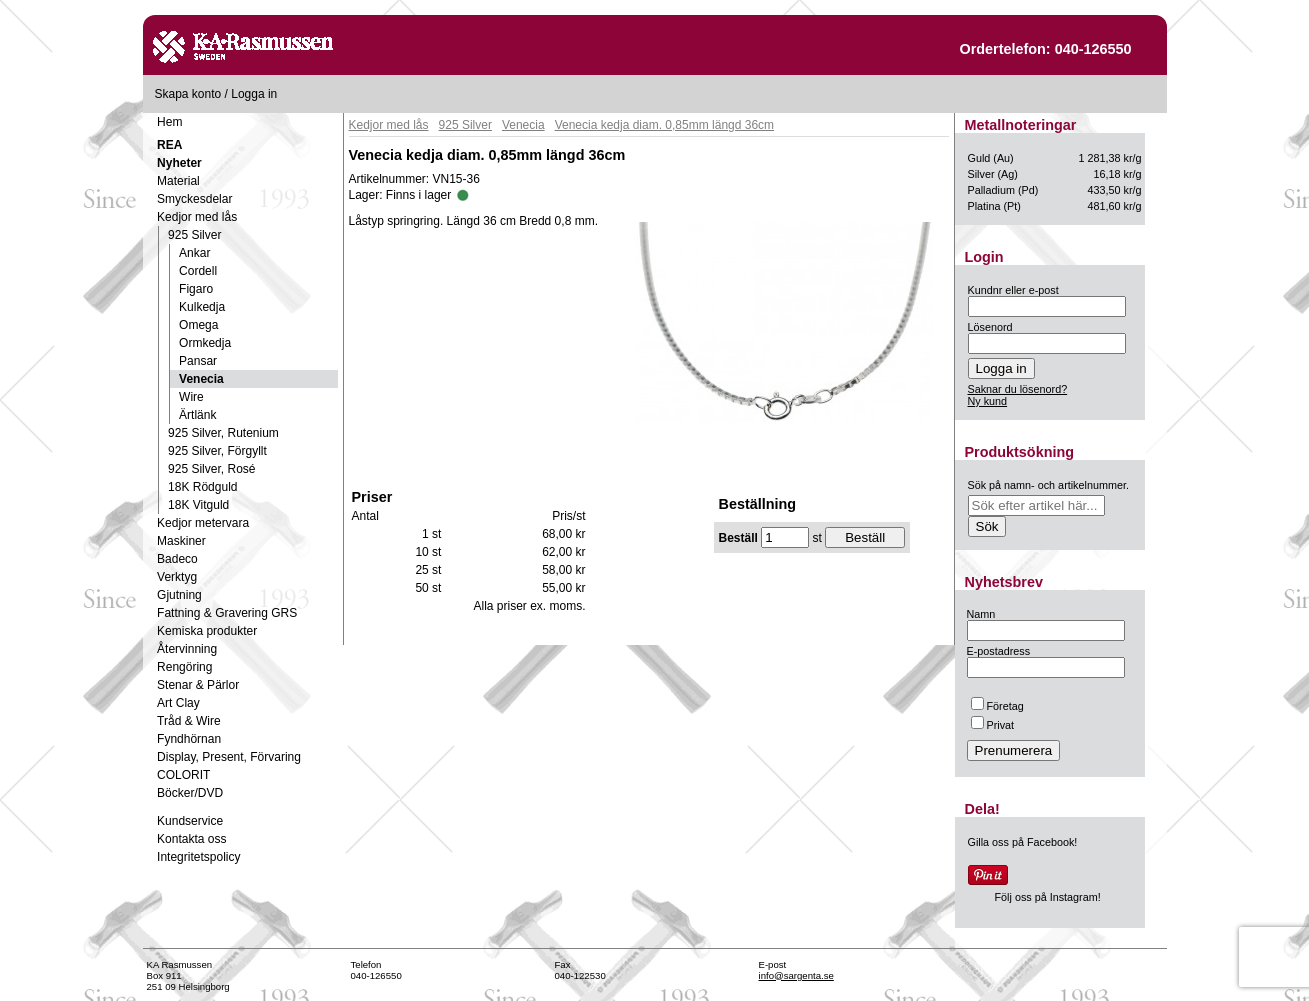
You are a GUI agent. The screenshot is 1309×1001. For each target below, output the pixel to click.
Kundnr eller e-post (1013, 290)
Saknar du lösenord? (1018, 389)
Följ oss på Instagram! (1048, 897)
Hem (169, 122)
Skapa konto (188, 94)
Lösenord (990, 327)
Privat (993, 725)
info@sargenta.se (796, 975)
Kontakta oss (191, 839)
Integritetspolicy (198, 857)
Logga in (254, 94)
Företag (997, 706)
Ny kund (988, 401)
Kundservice (190, 821)
